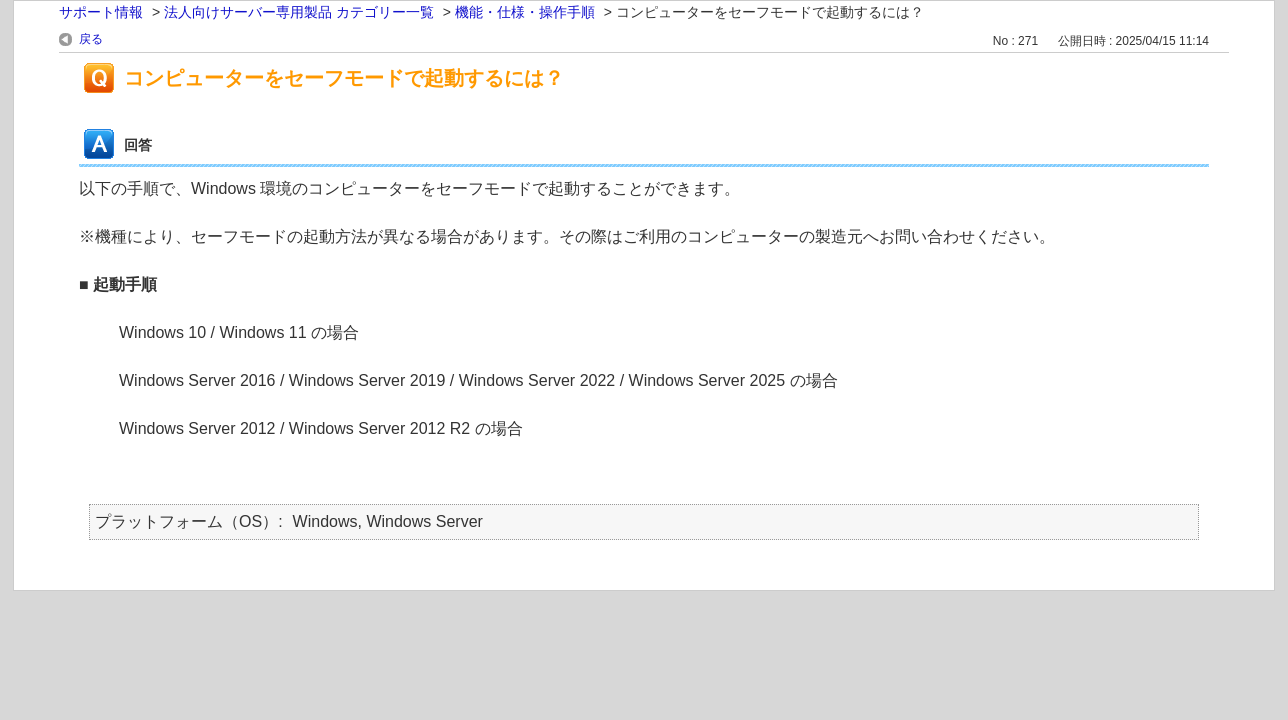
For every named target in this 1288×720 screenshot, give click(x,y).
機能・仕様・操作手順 (525, 12)
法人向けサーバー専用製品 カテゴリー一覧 (299, 12)
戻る (91, 39)
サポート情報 (101, 12)
